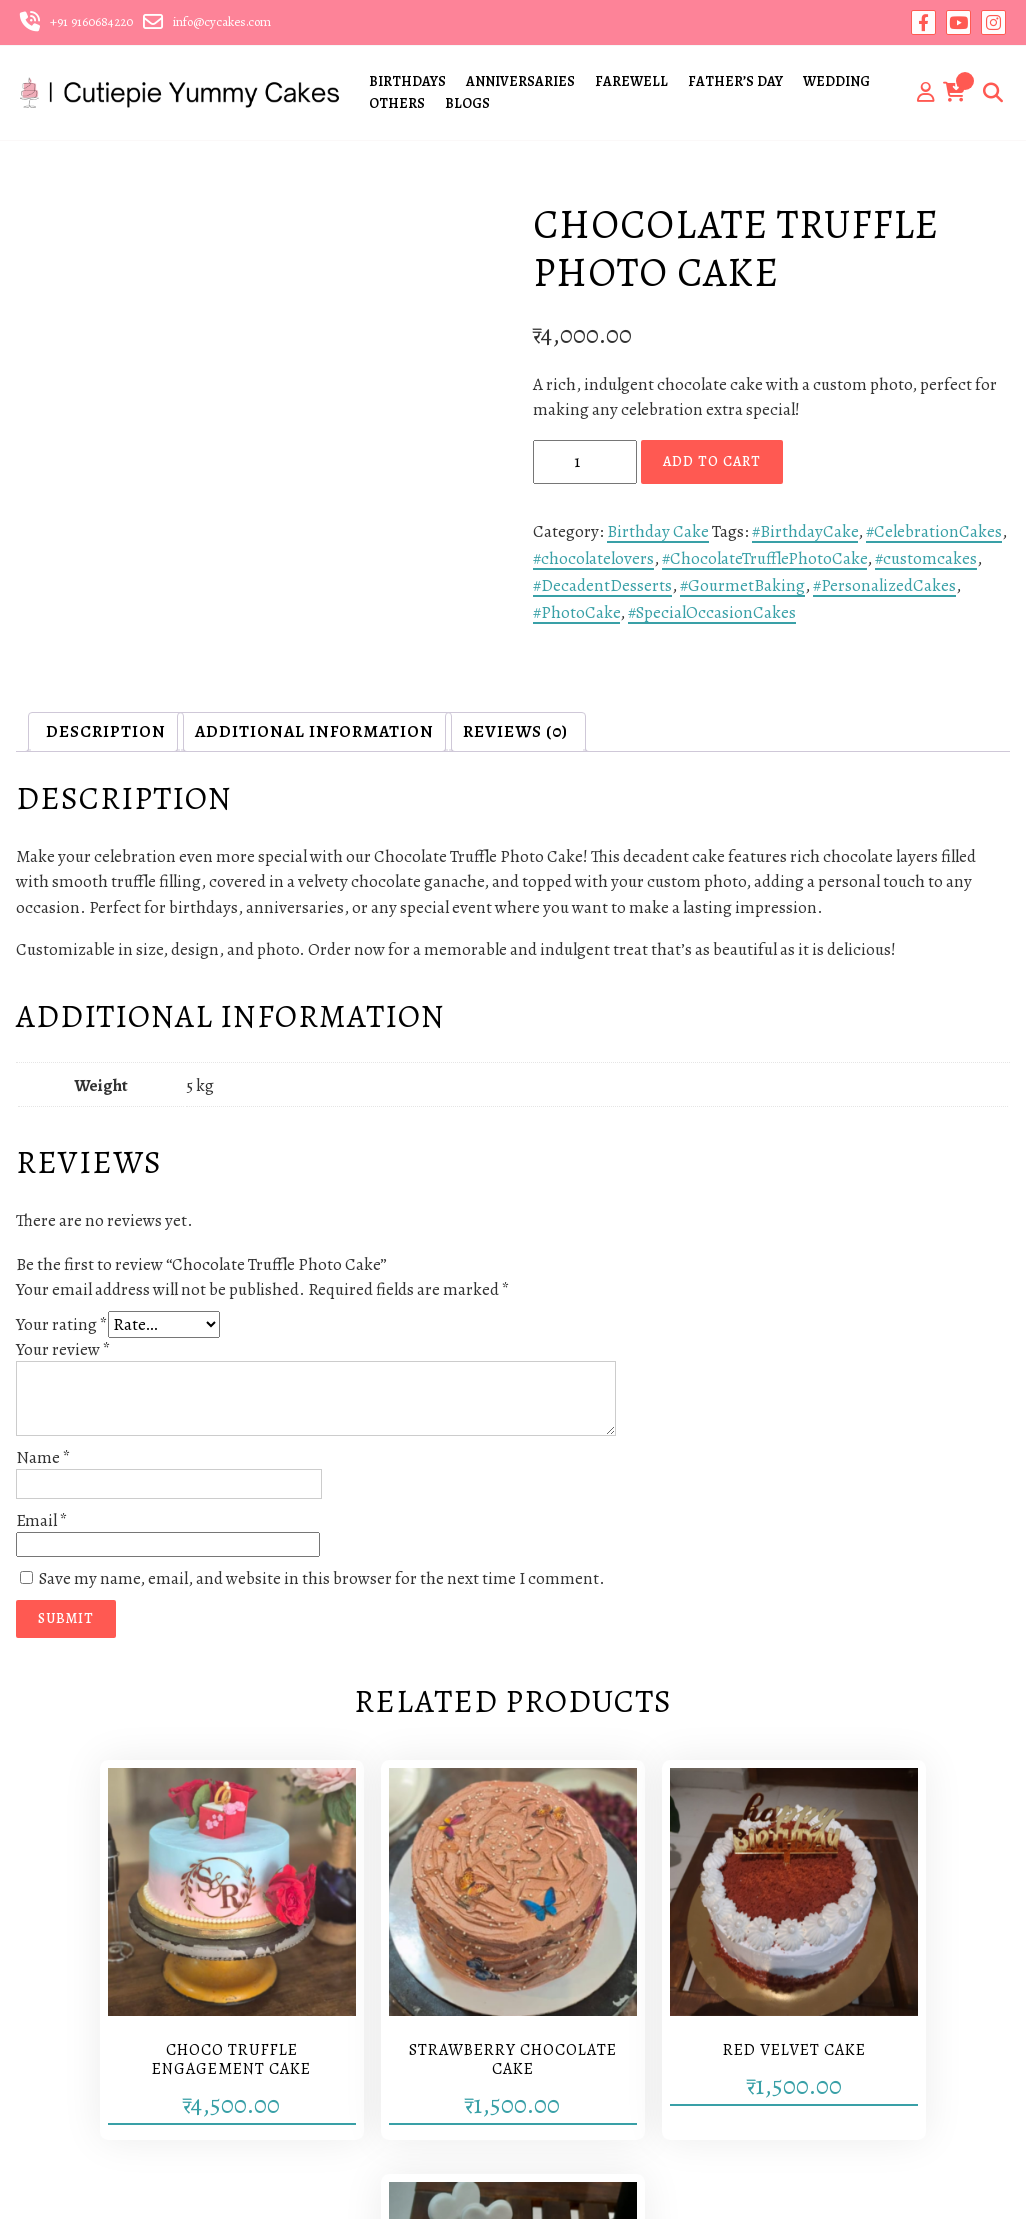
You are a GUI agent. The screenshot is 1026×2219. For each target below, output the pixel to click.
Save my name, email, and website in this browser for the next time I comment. (322, 1578)
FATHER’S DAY (735, 81)
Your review (63, 1349)
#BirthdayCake (805, 531)
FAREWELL (631, 81)
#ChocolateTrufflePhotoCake (764, 558)
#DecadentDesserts (602, 585)
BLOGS (467, 103)
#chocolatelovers (593, 558)
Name (43, 1457)
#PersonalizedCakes (884, 585)
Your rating (62, 1324)
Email (42, 1520)
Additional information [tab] (314, 731)
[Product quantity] (585, 462)
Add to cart (712, 461)
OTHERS (397, 103)
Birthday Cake (658, 531)
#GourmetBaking (742, 585)
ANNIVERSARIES (520, 81)
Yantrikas (521, 2184)
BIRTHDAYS (407, 81)
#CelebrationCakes (934, 531)
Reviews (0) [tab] (515, 731)
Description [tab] (106, 731)
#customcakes (926, 558)
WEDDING (836, 81)
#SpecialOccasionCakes (712, 612)
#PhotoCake (576, 612)
